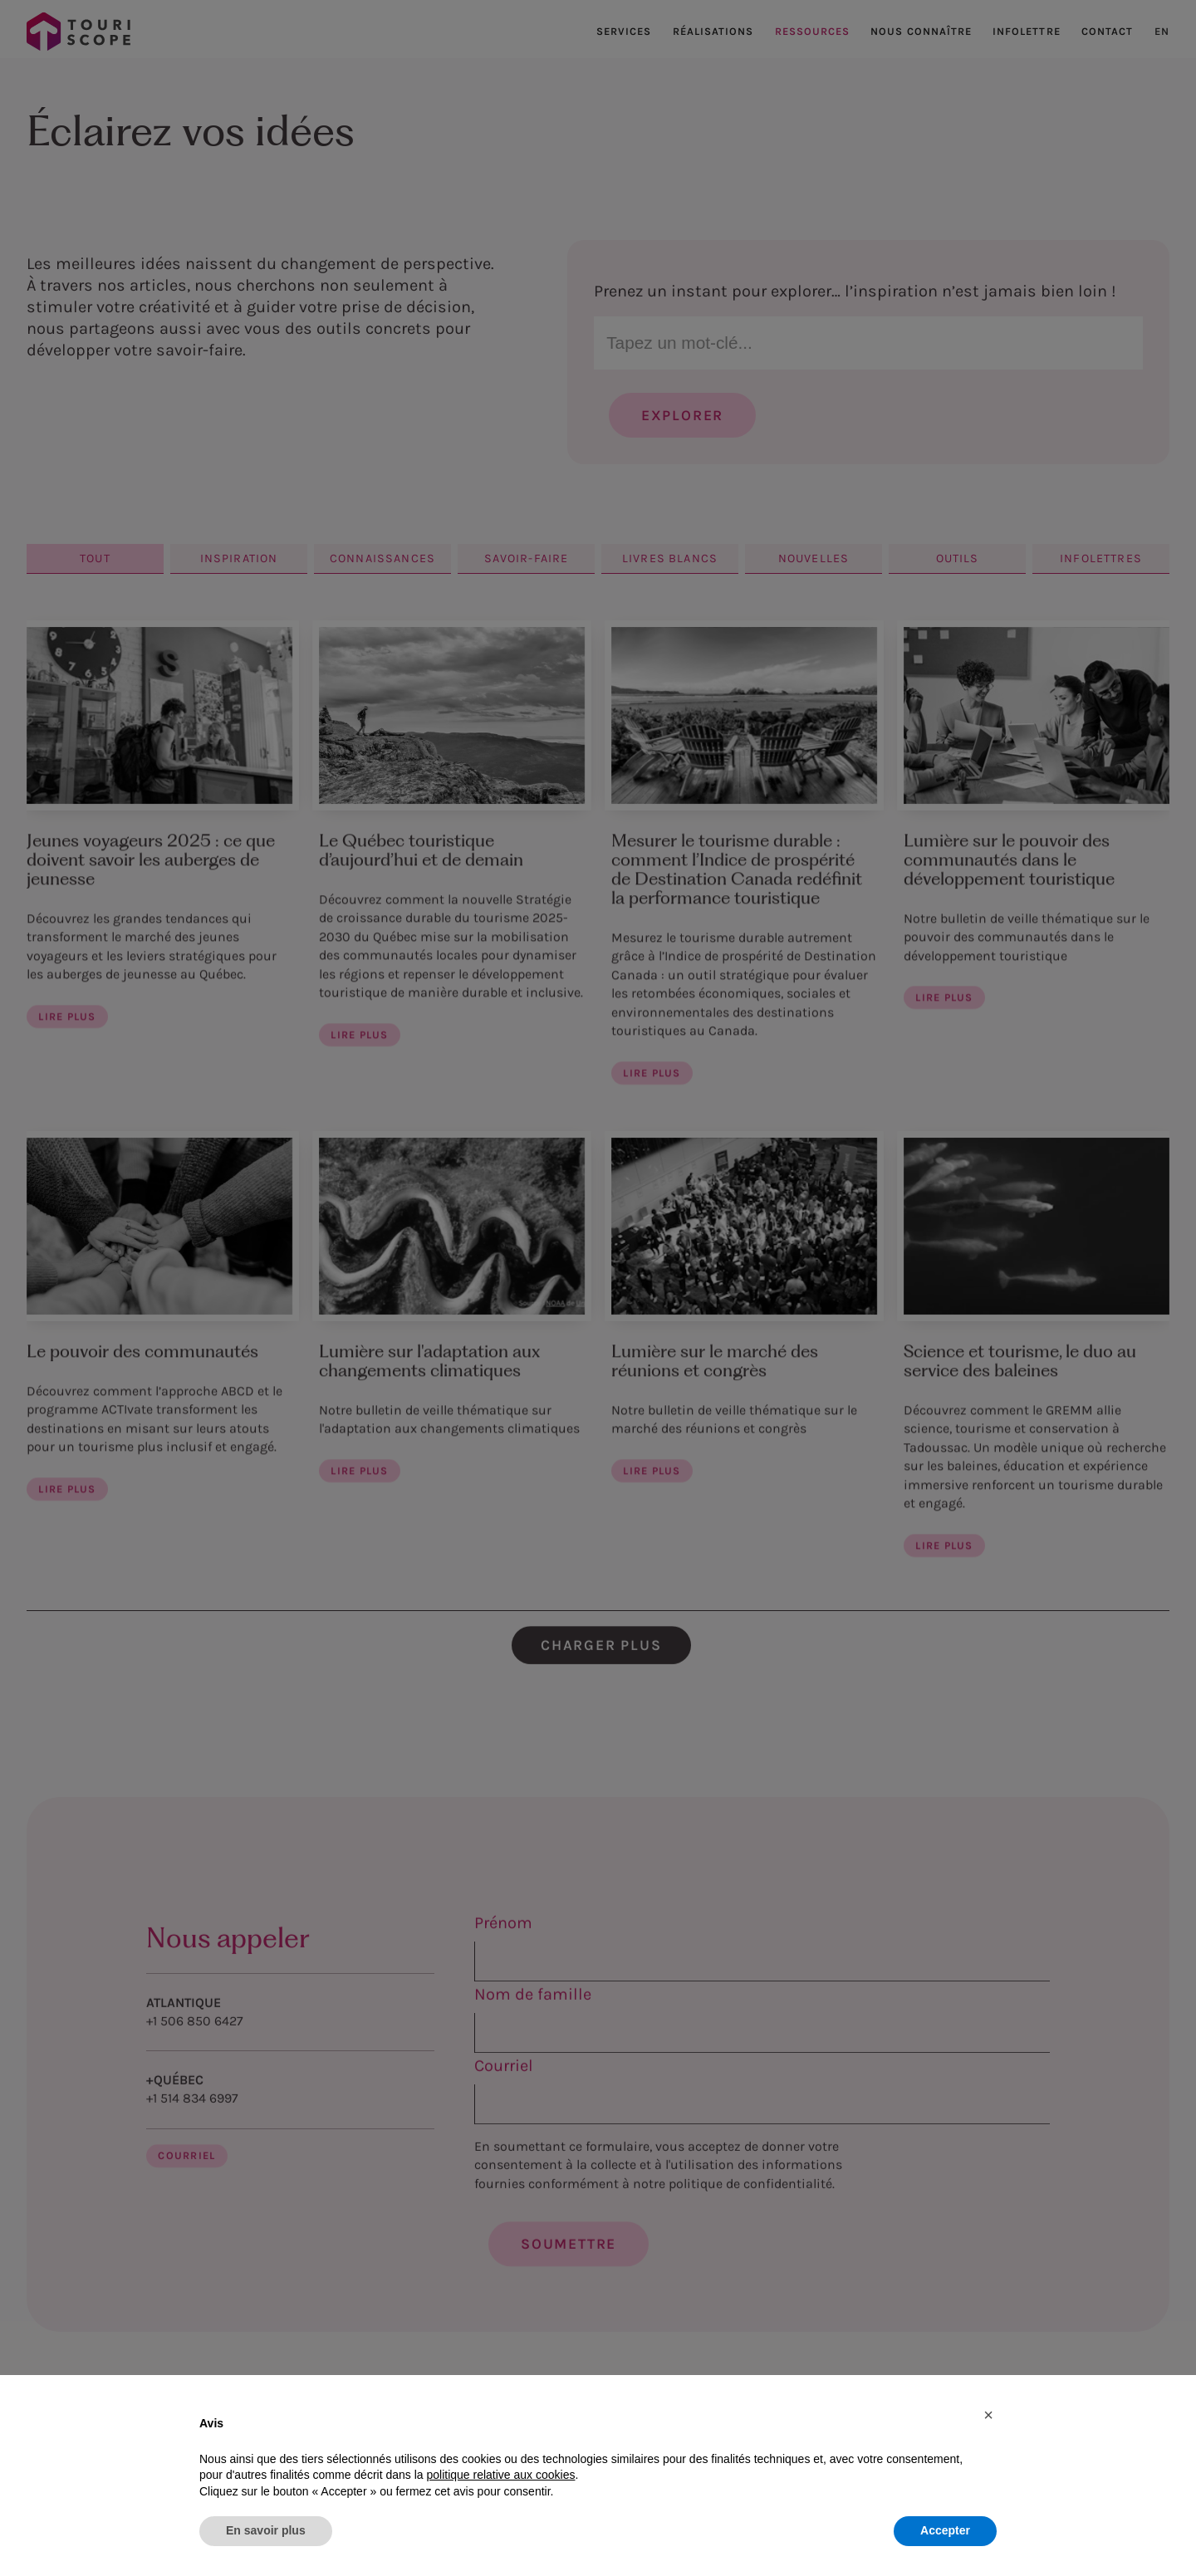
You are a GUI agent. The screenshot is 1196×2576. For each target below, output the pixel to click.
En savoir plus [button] (266, 2530)
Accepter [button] (945, 2530)
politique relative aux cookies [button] (500, 2474)
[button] (988, 2415)
